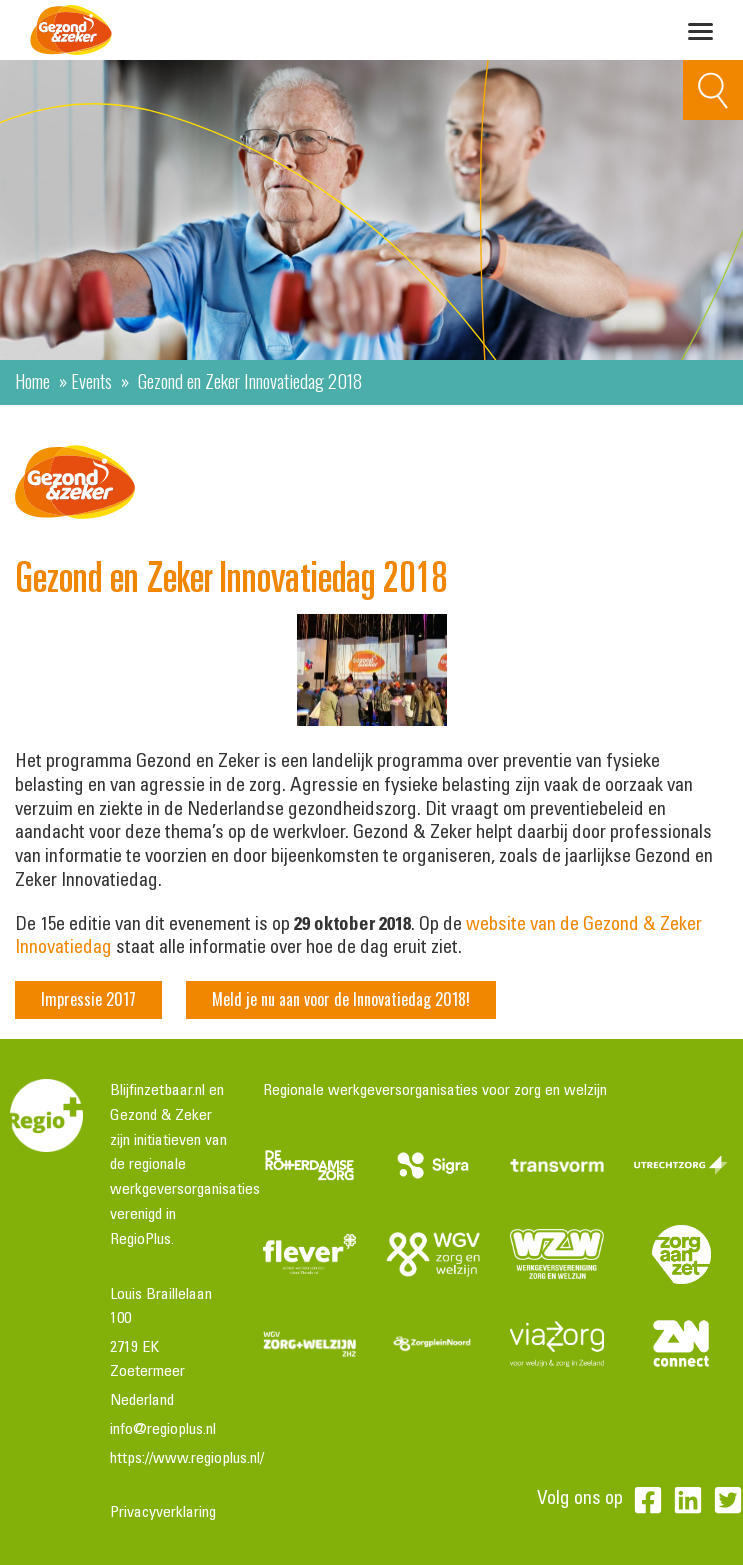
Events (91, 380)
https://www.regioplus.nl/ (187, 1459)
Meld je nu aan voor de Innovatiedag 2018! (341, 999)
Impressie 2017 (88, 999)
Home (32, 380)
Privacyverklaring (163, 1513)
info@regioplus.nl (163, 1430)
